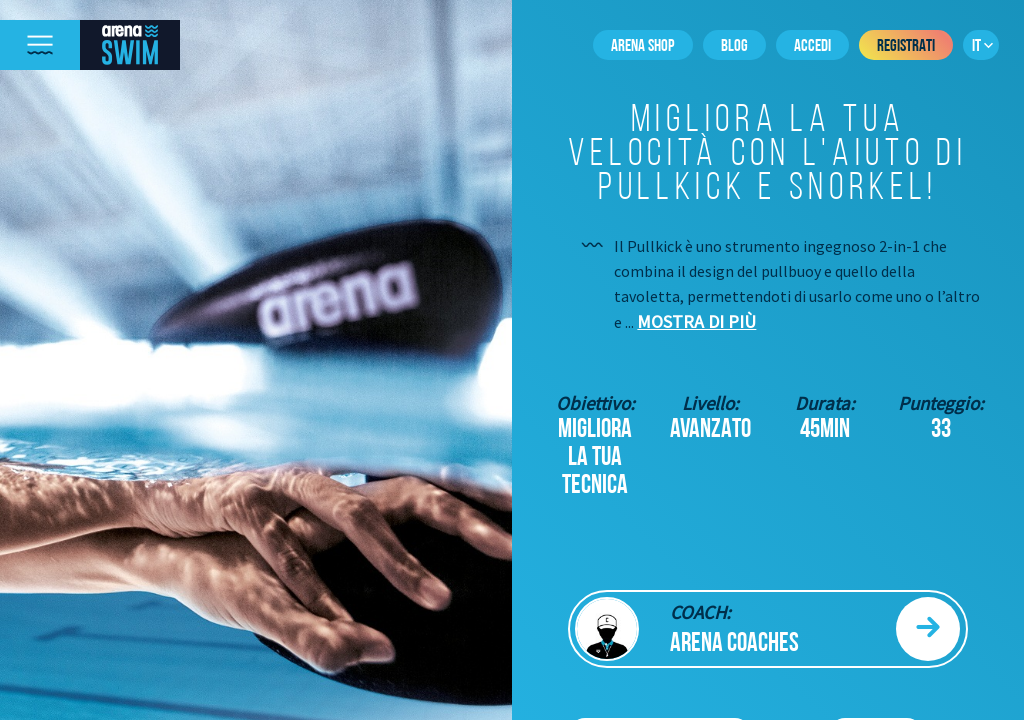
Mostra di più (696, 321)
